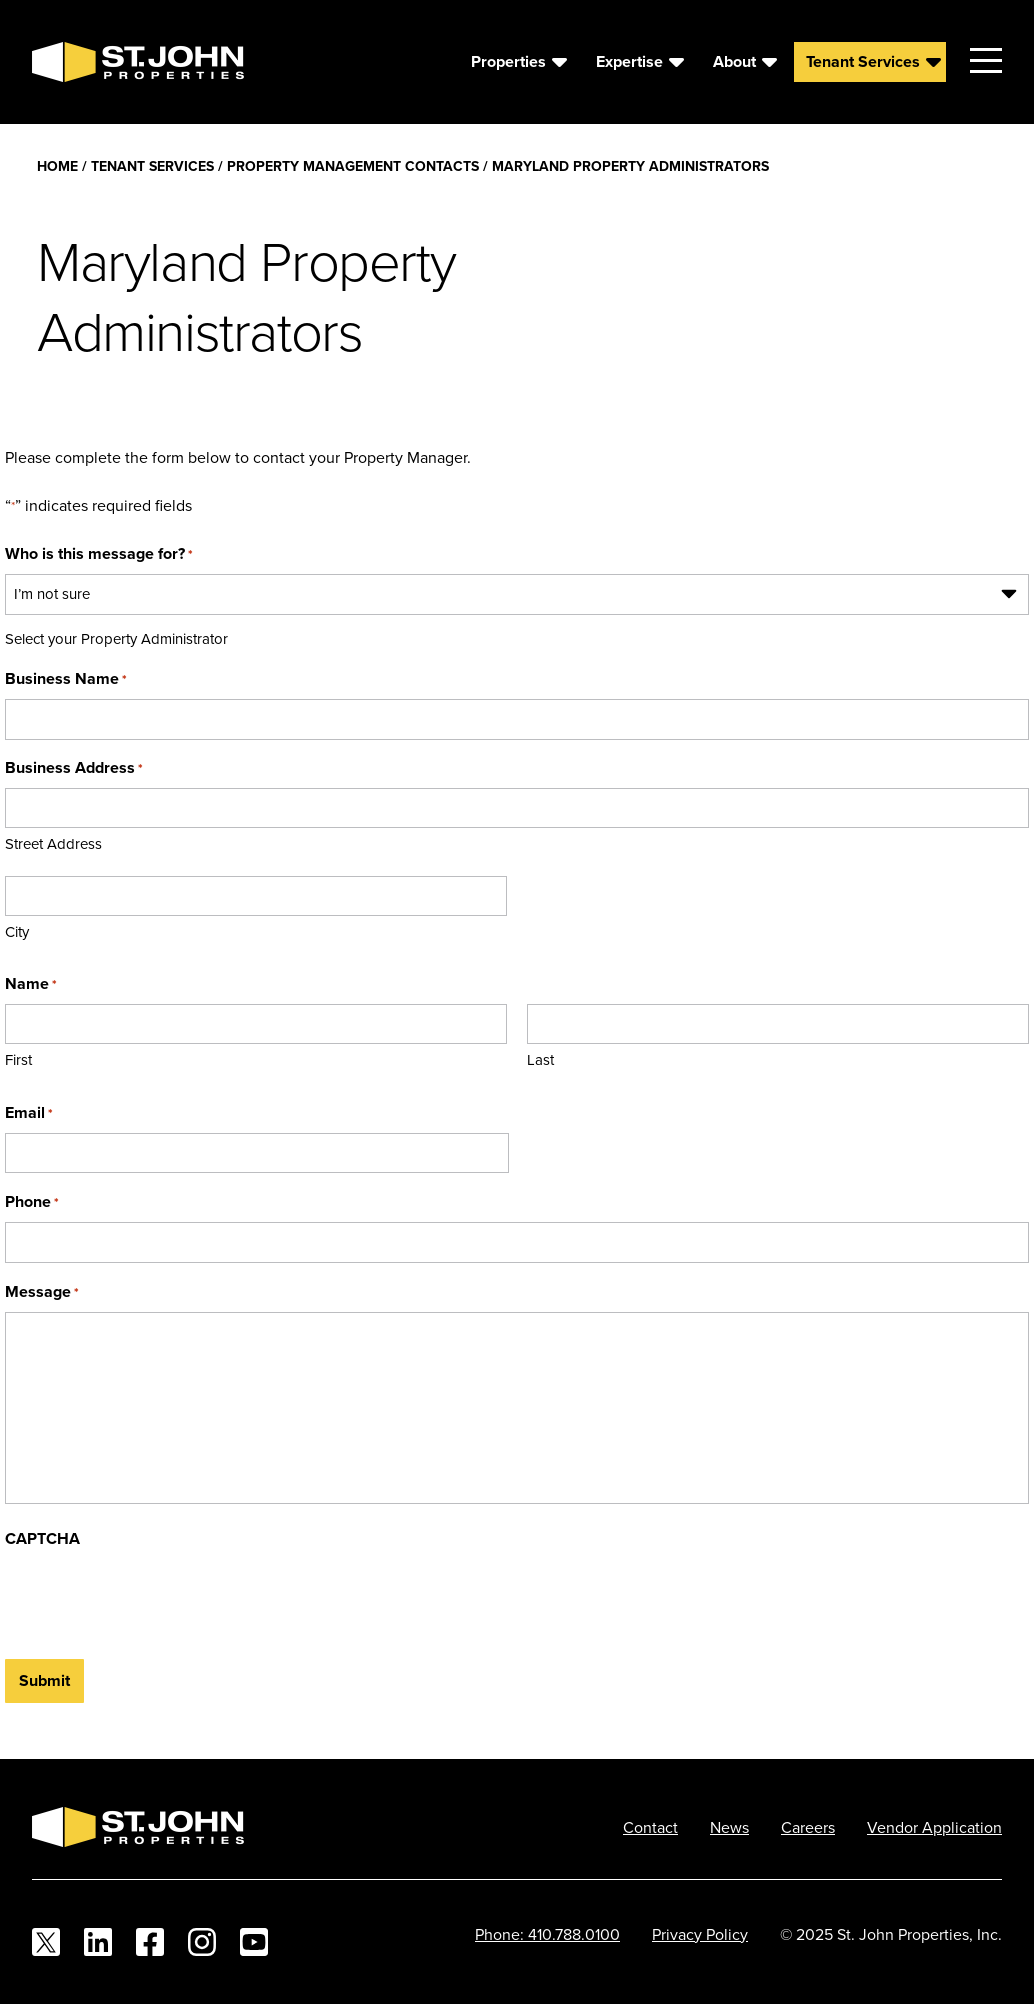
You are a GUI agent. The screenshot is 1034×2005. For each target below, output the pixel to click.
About (734, 61)
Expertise (629, 61)
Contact (650, 1827)
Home (57, 166)
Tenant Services (863, 61)
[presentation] (157, 1598)
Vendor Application (934, 1827)
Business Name (66, 678)
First (18, 1059)
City (17, 931)
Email (29, 1112)
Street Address (53, 843)
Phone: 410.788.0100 (547, 1934)
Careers (808, 1827)
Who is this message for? (99, 553)
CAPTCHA (42, 1538)
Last (540, 1059)
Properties (508, 61)
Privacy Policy (700, 1934)
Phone (32, 1201)
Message (42, 1291)
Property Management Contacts (353, 166)
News (729, 1827)
